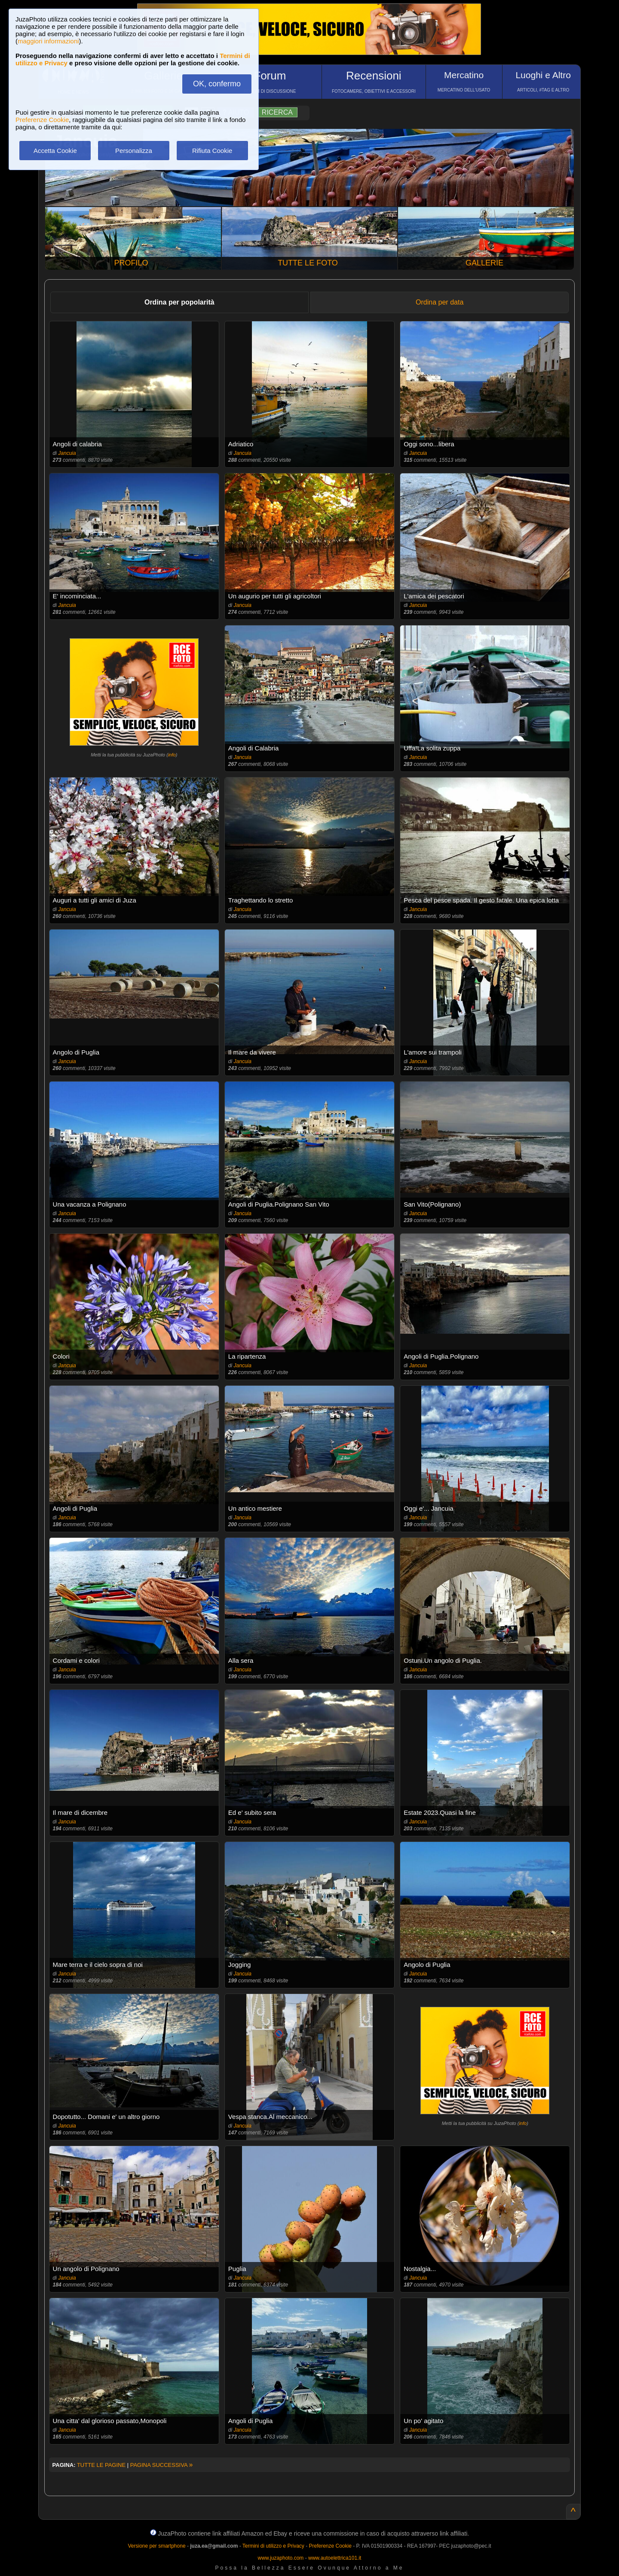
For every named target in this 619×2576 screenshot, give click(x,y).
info (172, 754)
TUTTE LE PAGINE (101, 2465)
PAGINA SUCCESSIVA (161, 2465)
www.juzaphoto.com (281, 2558)
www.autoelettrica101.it (334, 2558)
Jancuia (67, 453)
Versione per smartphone (156, 2546)
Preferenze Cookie (42, 119)
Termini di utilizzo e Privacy (273, 2546)
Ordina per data (439, 302)
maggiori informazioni (48, 41)
